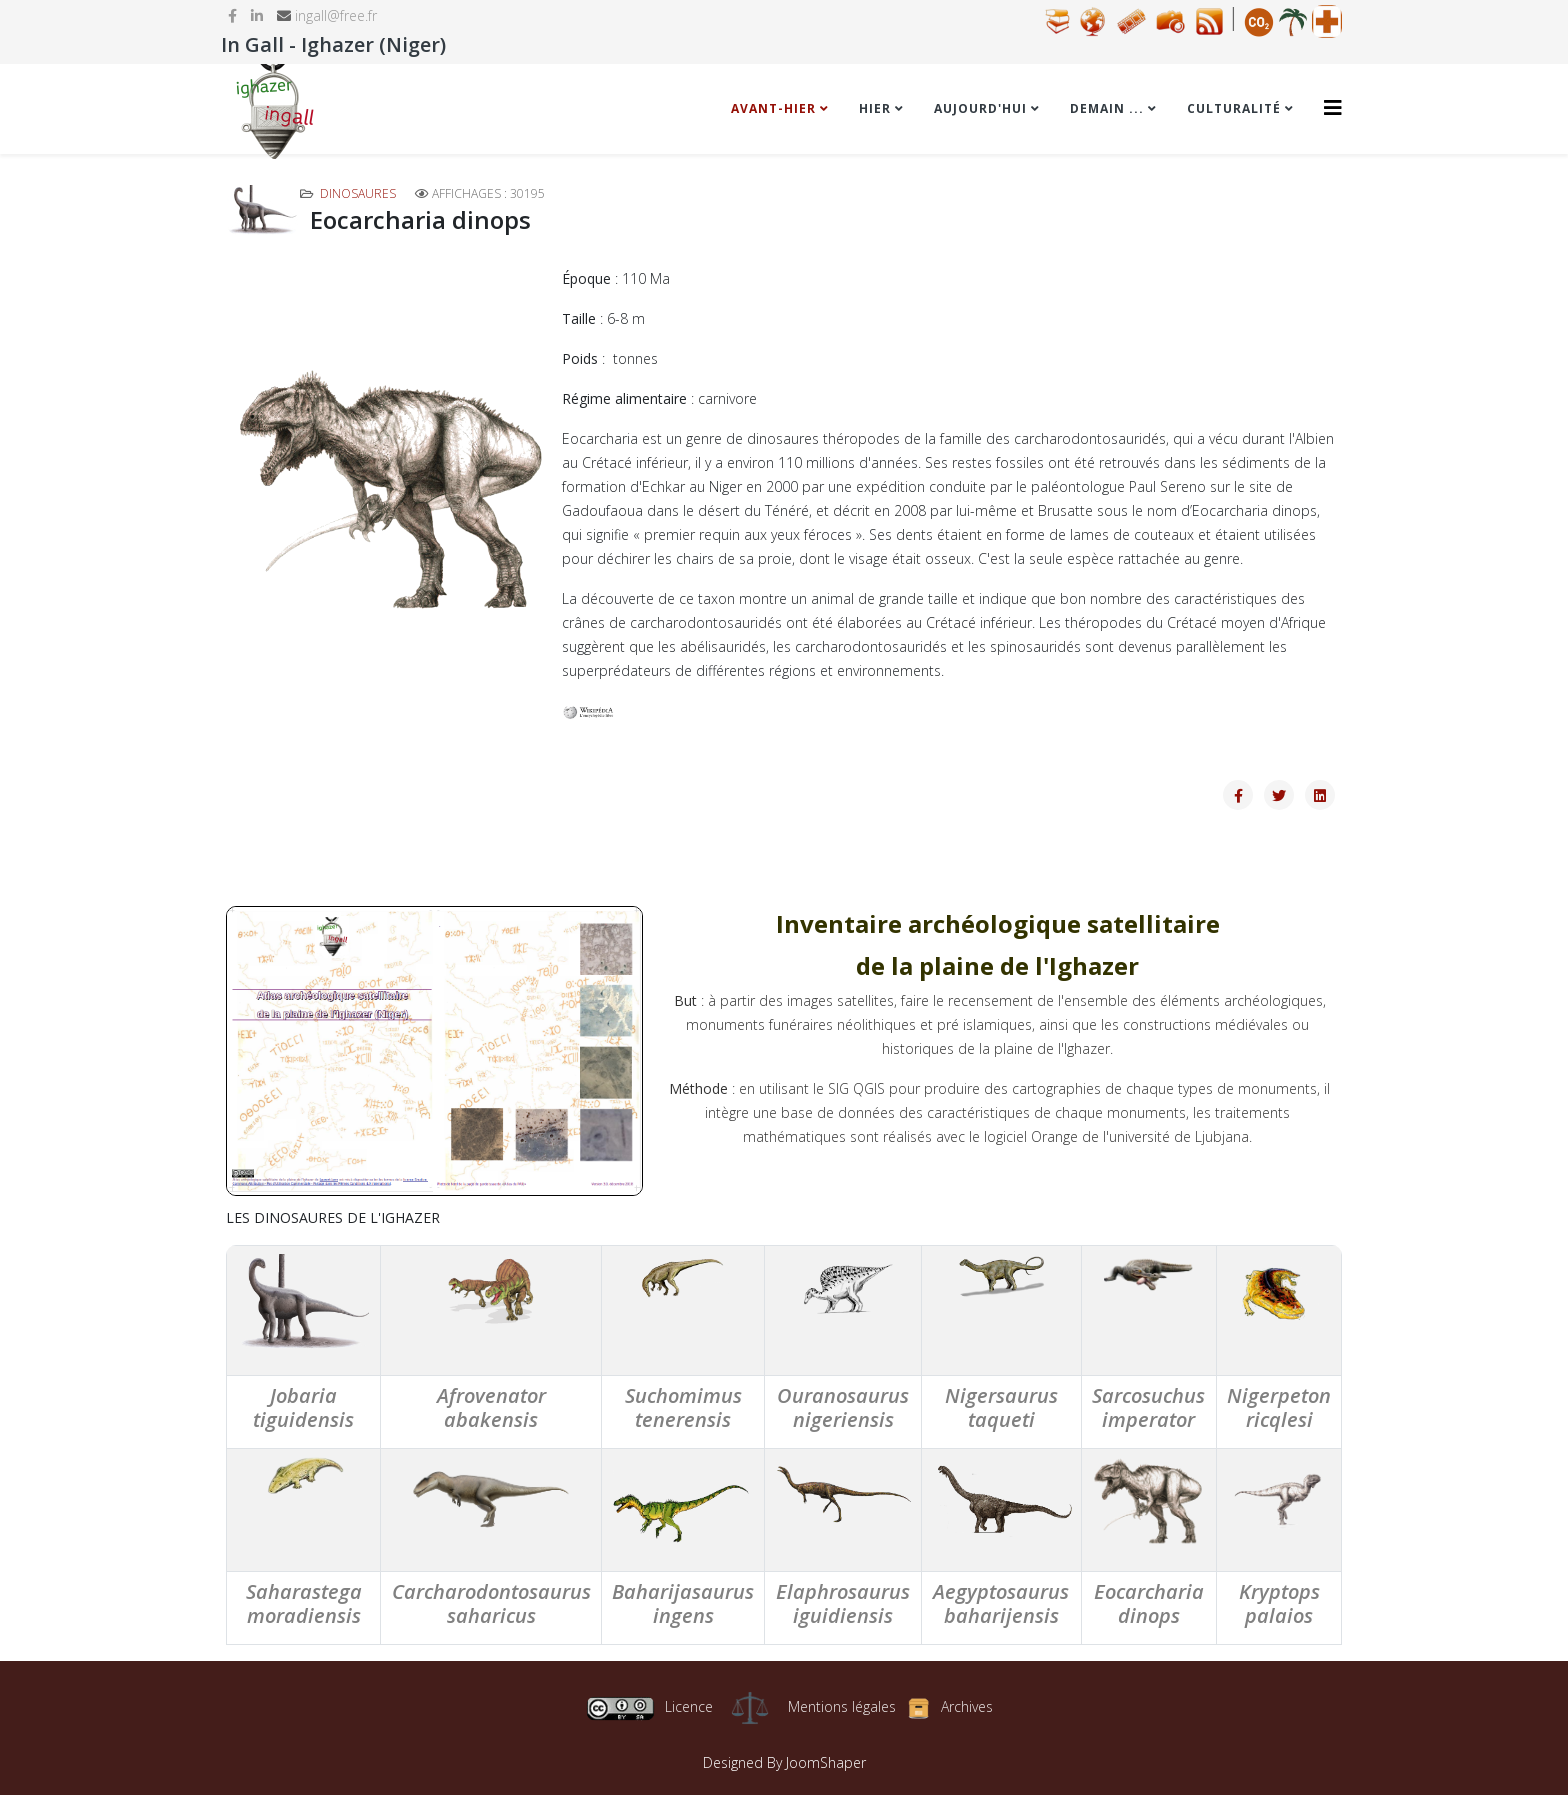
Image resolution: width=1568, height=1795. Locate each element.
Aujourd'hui (980, 108)
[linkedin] (257, 15)
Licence (649, 1706)
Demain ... (1107, 108)
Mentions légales (842, 1706)
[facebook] (232, 15)
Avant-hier (773, 108)
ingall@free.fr (336, 15)
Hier (875, 108)
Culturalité (1234, 108)
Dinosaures (358, 193)
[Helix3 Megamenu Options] (1333, 107)
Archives (967, 1706)
